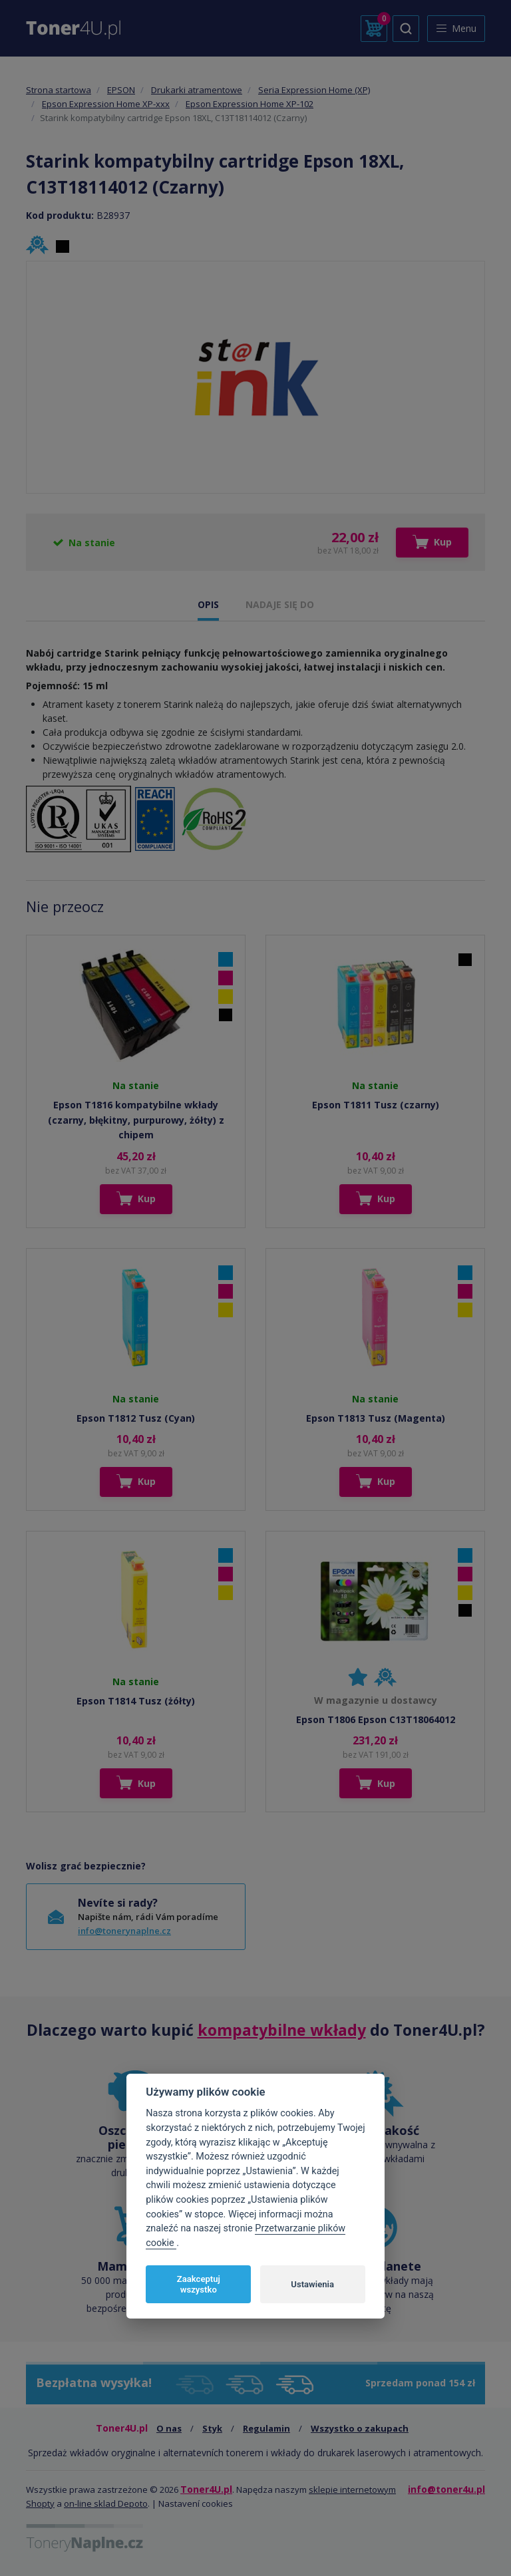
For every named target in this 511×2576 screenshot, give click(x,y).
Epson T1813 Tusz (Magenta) (375, 1418)
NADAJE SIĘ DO (280, 604)
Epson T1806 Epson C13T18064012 (375, 1719)
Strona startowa (58, 90)
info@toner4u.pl (446, 2489)
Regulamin (266, 2428)
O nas (169, 2428)
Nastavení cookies (195, 2503)
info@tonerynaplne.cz (124, 1931)
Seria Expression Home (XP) (314, 90)
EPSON (121, 90)
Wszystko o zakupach (360, 2428)
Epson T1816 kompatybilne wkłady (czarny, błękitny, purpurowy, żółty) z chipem (136, 1119)
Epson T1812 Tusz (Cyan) (136, 1418)
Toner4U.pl (206, 2489)
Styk (212, 2428)
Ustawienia (312, 2284)
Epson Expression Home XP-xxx (106, 104)
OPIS (208, 604)
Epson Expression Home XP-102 (249, 104)
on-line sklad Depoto (106, 2503)
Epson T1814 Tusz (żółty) (136, 1700)
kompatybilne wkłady (282, 2029)
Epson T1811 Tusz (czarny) (375, 1104)
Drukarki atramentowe (196, 90)
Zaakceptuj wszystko (198, 2284)
